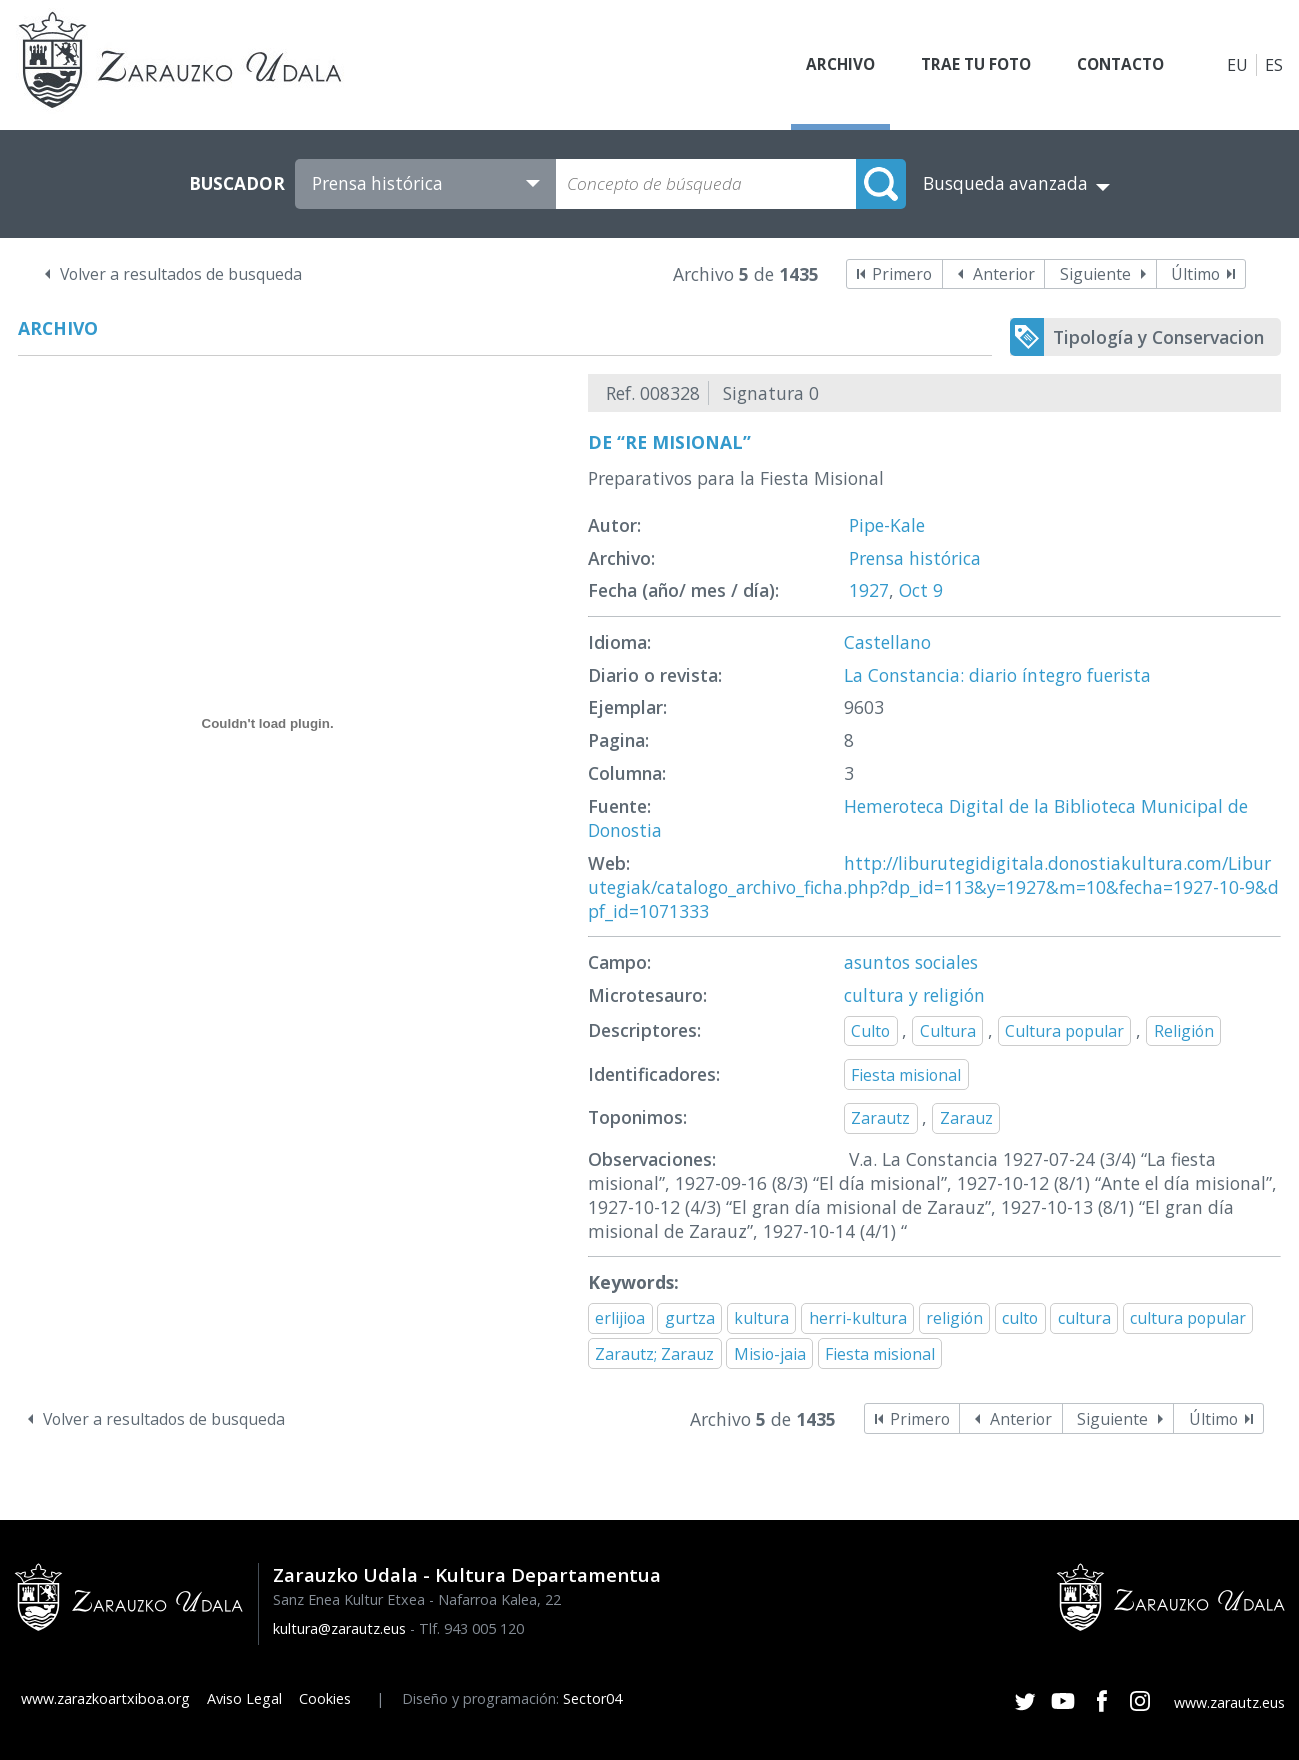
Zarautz (880, 1118)
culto (1020, 1318)
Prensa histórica (915, 558)
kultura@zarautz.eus (339, 1628)
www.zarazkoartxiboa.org (105, 1698)
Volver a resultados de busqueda (181, 274)
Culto (870, 1031)
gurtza (690, 1318)
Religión (1184, 1031)
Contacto (1116, 65)
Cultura (948, 1031)
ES (1274, 65)
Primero (902, 274)
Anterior (1004, 274)
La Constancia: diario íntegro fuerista (997, 675)
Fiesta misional (906, 1075)
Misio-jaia (770, 1354)
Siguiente (1095, 274)
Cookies (325, 1698)
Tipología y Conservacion (1158, 337)
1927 (869, 590)
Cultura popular (1064, 1031)
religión (954, 1318)
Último (1195, 274)
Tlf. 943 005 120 (471, 1628)
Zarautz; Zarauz (654, 1354)
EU (1237, 65)
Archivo (821, 65)
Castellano (887, 642)
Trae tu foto (963, 65)
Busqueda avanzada (1005, 183)
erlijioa (620, 1318)
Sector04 (592, 1698)
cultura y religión (914, 995)
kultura (761, 1318)
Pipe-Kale (887, 525)
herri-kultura (858, 1318)
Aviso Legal (244, 1698)
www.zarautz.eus (1229, 1702)
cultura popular (1188, 1318)
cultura (1084, 1318)
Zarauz (966, 1118)
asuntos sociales (911, 962)
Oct (913, 590)
